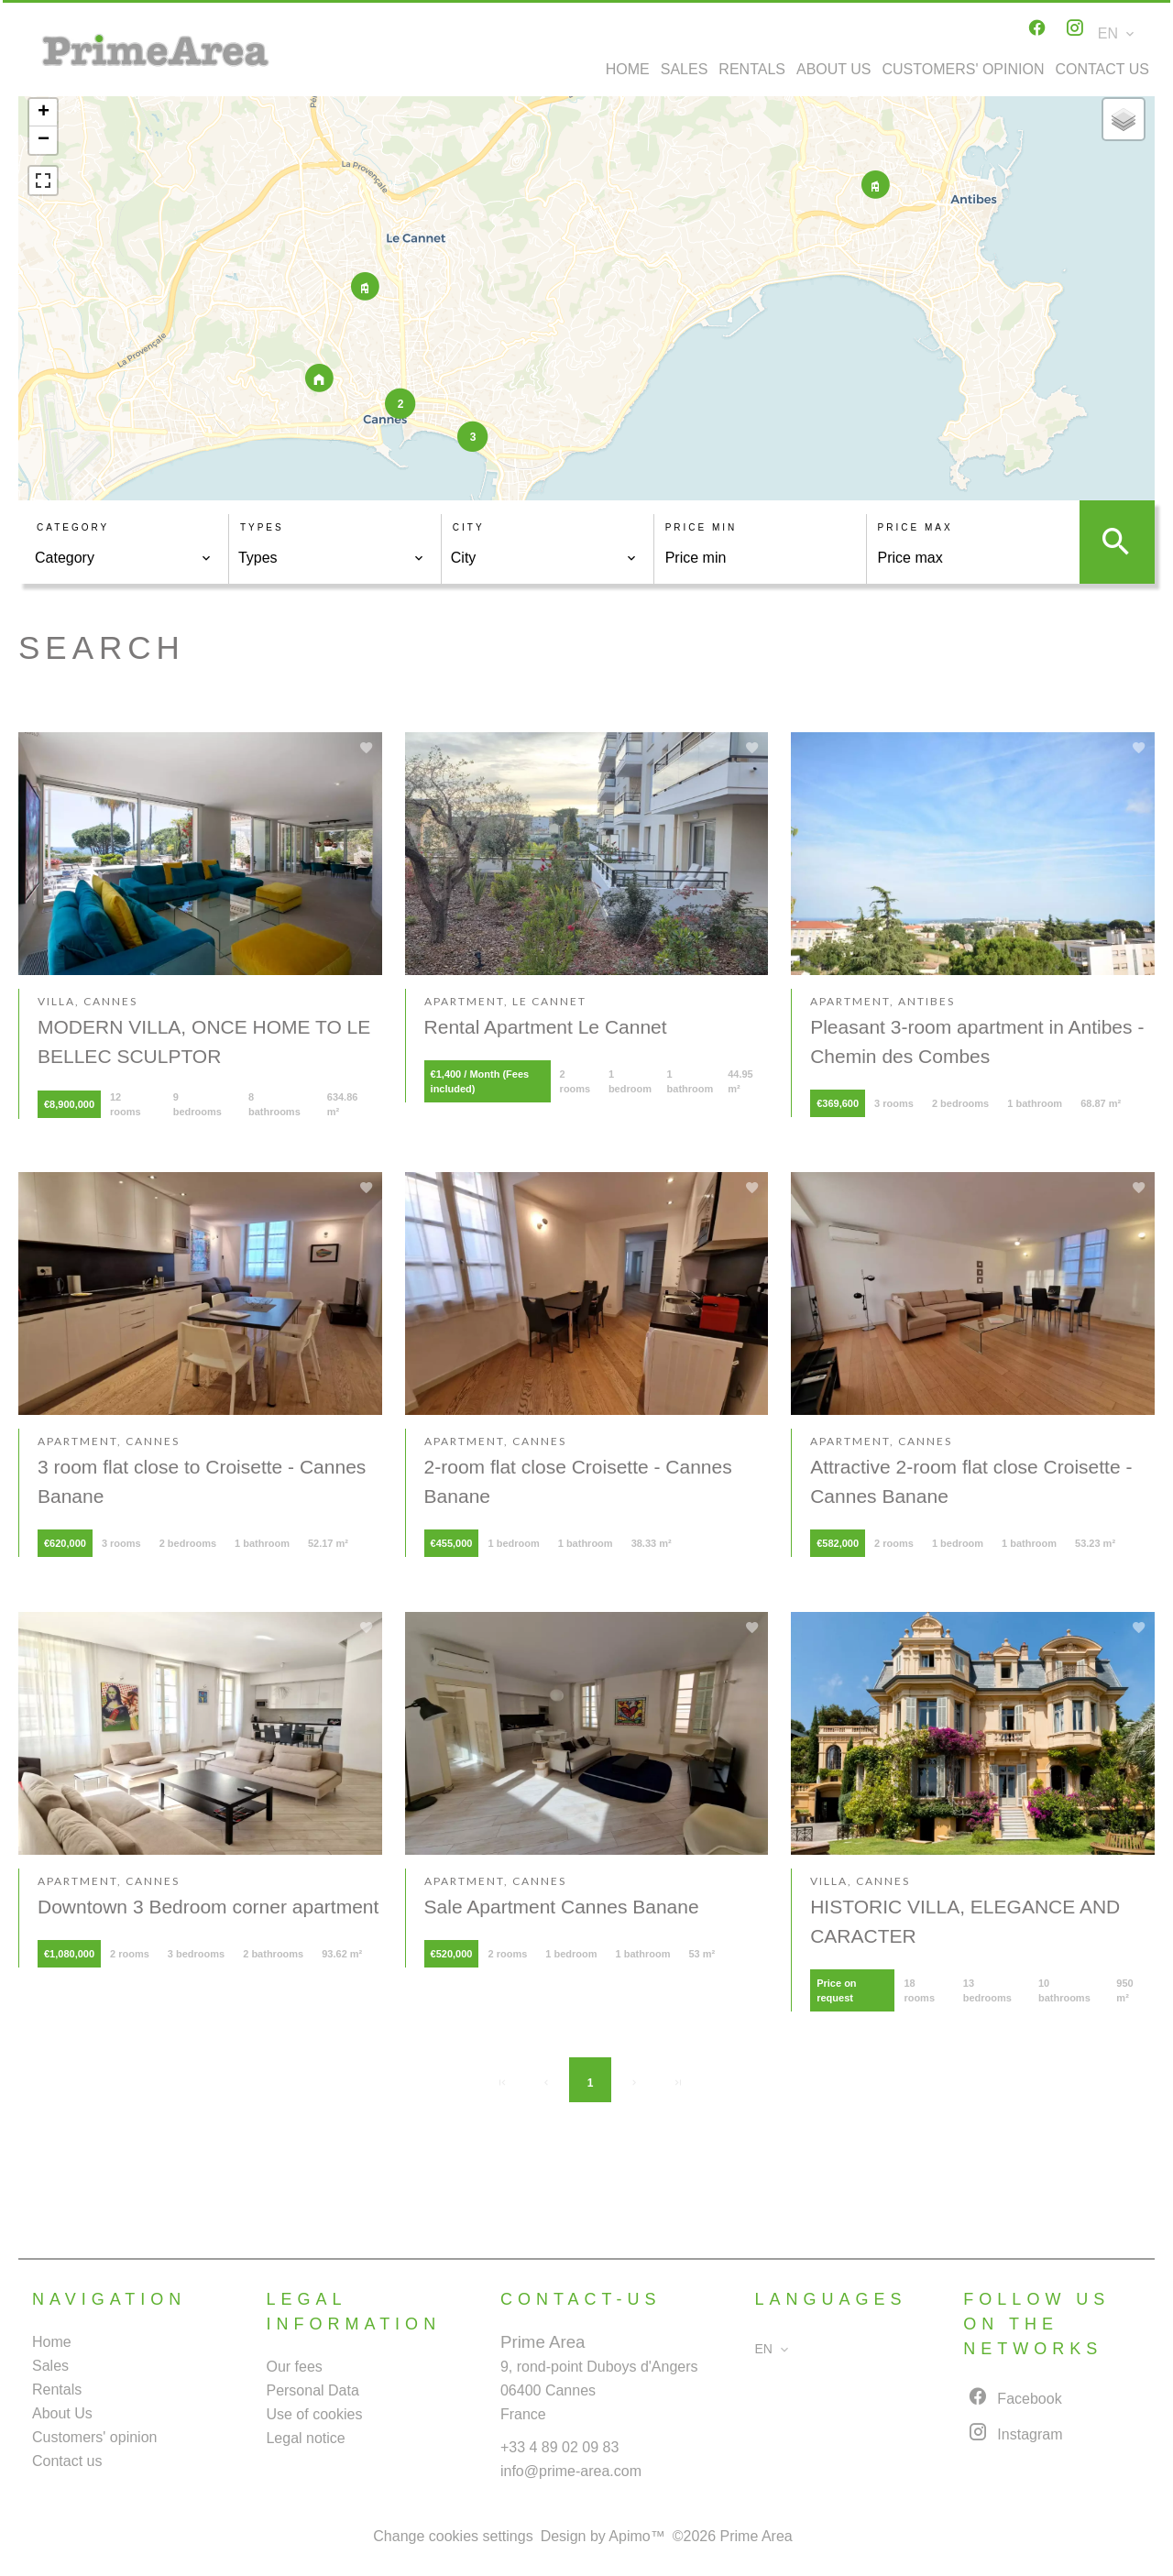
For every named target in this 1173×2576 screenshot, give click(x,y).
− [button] (43, 140)
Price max (915, 527)
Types (262, 527)
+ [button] (43, 112)
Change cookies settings (452, 2536)
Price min (701, 527)
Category (73, 527)
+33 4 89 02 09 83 (559, 2447)
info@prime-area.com (570, 2471)
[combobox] (123, 558)
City (469, 527)
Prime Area (543, 2341)
